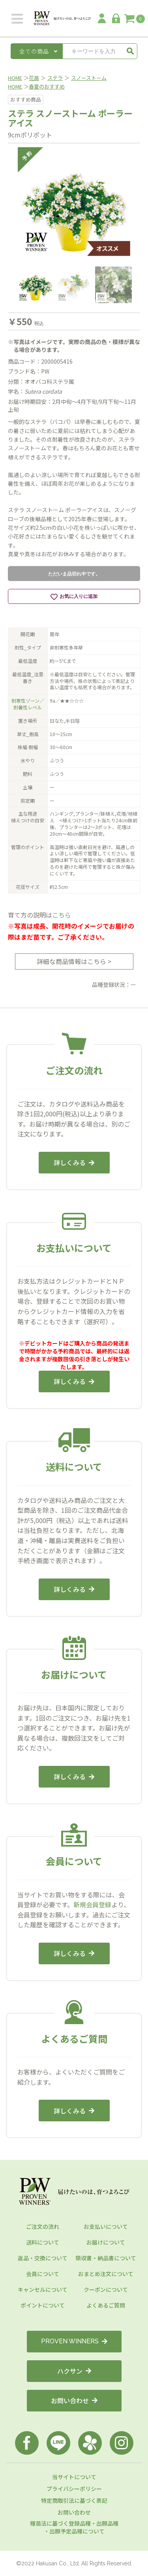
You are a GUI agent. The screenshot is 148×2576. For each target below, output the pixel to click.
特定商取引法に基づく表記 (74, 2500)
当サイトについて (74, 2477)
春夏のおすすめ (47, 86)
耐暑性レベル (27, 707)
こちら (61, 915)
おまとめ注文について (105, 2274)
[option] (74, 203)
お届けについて (105, 2242)
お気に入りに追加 (74, 596)
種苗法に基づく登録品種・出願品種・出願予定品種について (74, 2527)
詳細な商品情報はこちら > (74, 961)
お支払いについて (106, 2226)
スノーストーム (89, 77)
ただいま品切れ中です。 (74, 574)
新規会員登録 (92, 1904)
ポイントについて (43, 2305)
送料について (42, 2242)
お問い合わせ (74, 2400)
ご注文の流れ (42, 2226)
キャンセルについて (42, 2289)
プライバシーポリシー (74, 2489)
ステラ (55, 77)
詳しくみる (74, 1162)
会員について (42, 2274)
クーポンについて (106, 2289)
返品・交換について (42, 2258)
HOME (15, 77)
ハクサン (74, 2371)
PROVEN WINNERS (74, 2341)
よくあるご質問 (105, 2305)
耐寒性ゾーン (25, 700)
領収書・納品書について (105, 2258)
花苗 (34, 77)
